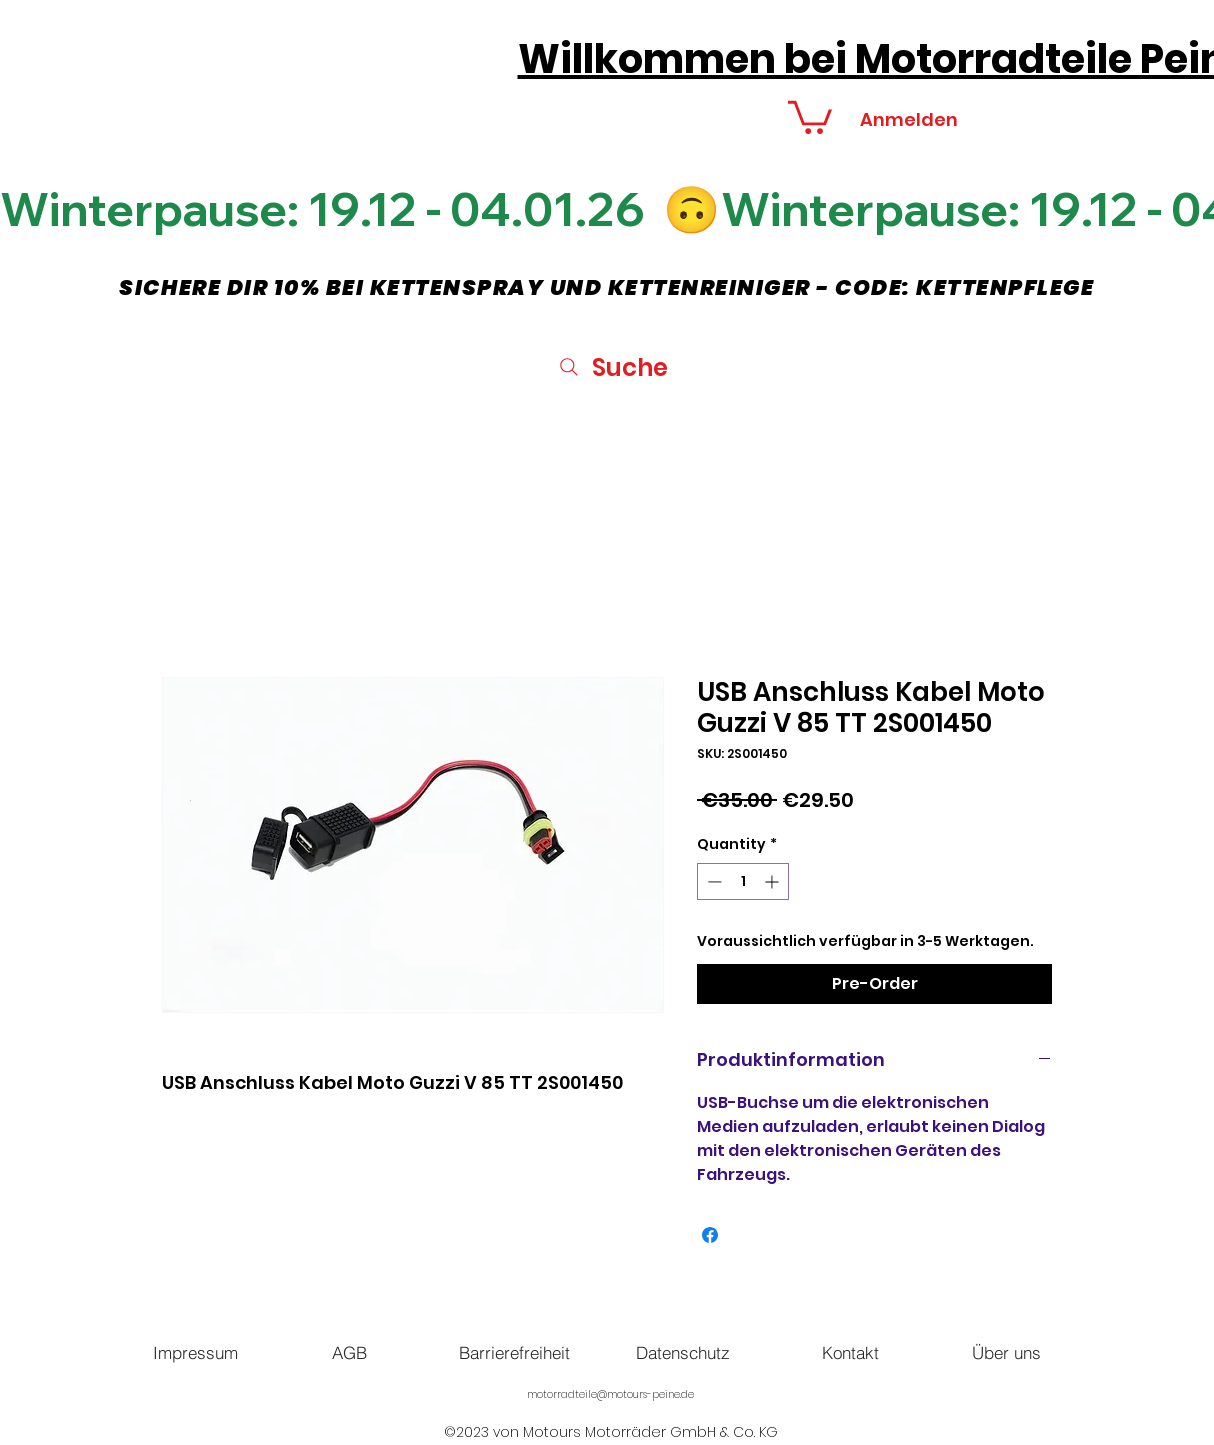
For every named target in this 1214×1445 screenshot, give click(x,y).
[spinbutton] (743, 881)
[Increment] (773, 881)
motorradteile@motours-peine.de (610, 1394)
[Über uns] (1006, 1352)
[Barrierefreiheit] (514, 1352)
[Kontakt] (850, 1352)
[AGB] (349, 1352)
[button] (810, 115)
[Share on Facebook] (710, 1235)
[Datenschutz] (683, 1352)
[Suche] (611, 367)
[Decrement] (712, 881)
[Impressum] (195, 1352)
